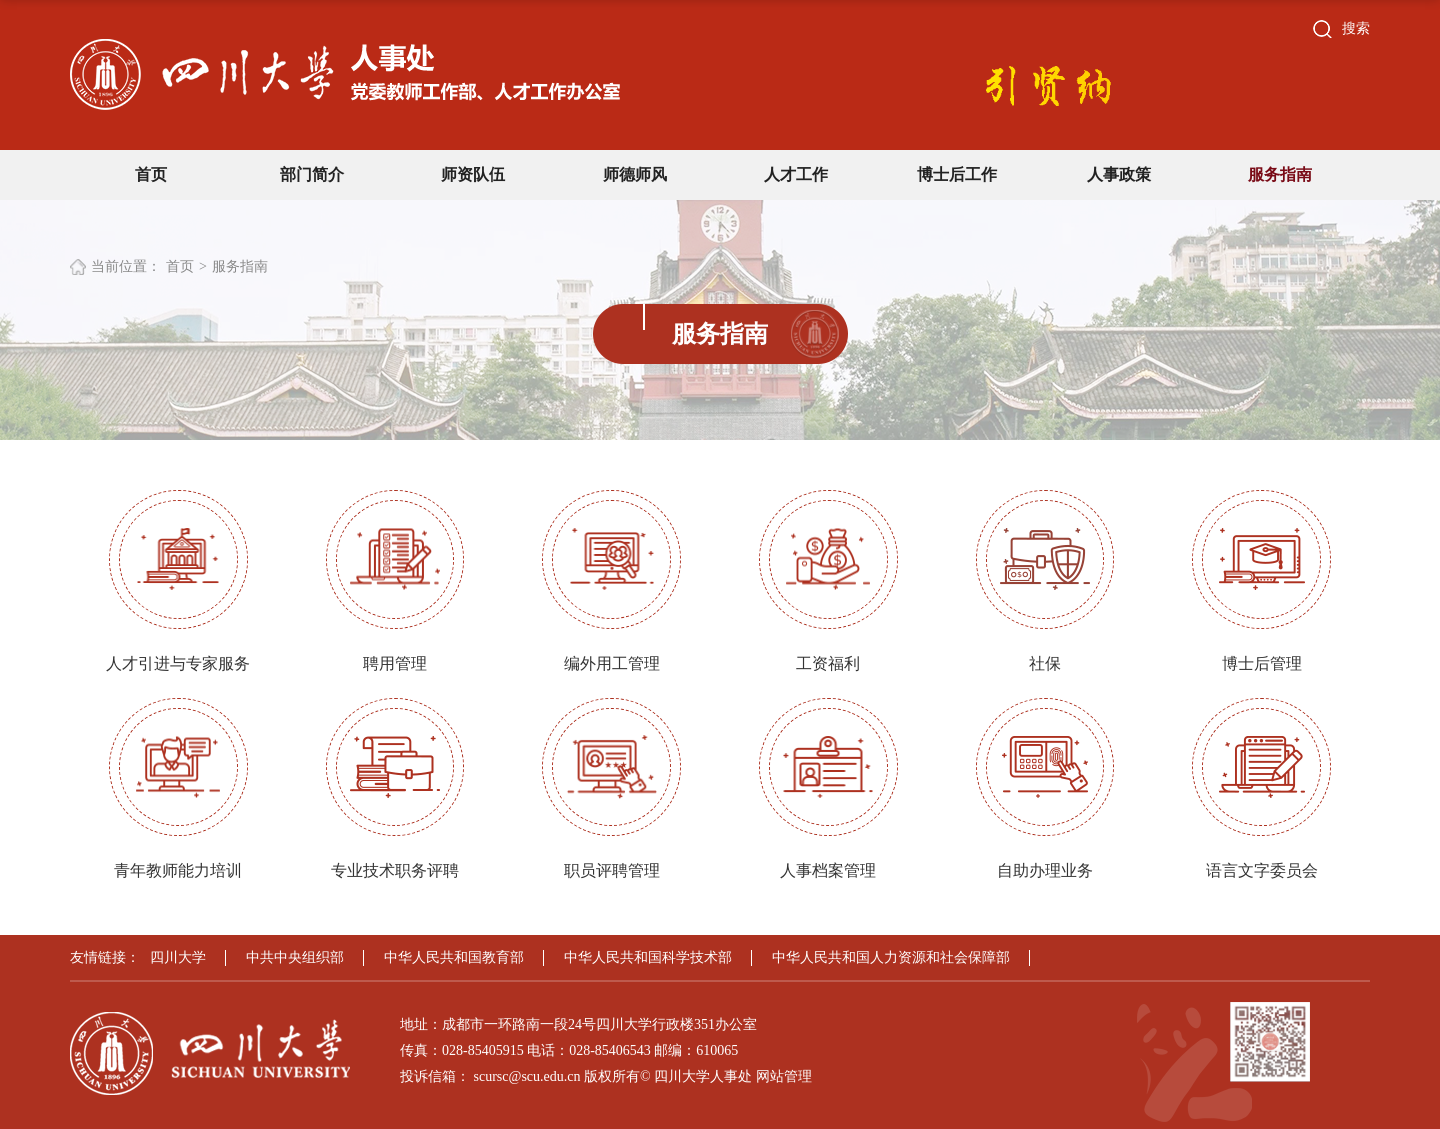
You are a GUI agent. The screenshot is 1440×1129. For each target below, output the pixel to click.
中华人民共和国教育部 (454, 957)
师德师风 (635, 174)
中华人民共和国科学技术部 (648, 957)
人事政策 (1119, 174)
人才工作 (796, 174)
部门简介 (312, 174)
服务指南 (1280, 174)
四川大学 (178, 957)
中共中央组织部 (295, 957)
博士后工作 (957, 174)
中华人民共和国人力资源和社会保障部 (891, 957)
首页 (151, 174)
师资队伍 (473, 174)
